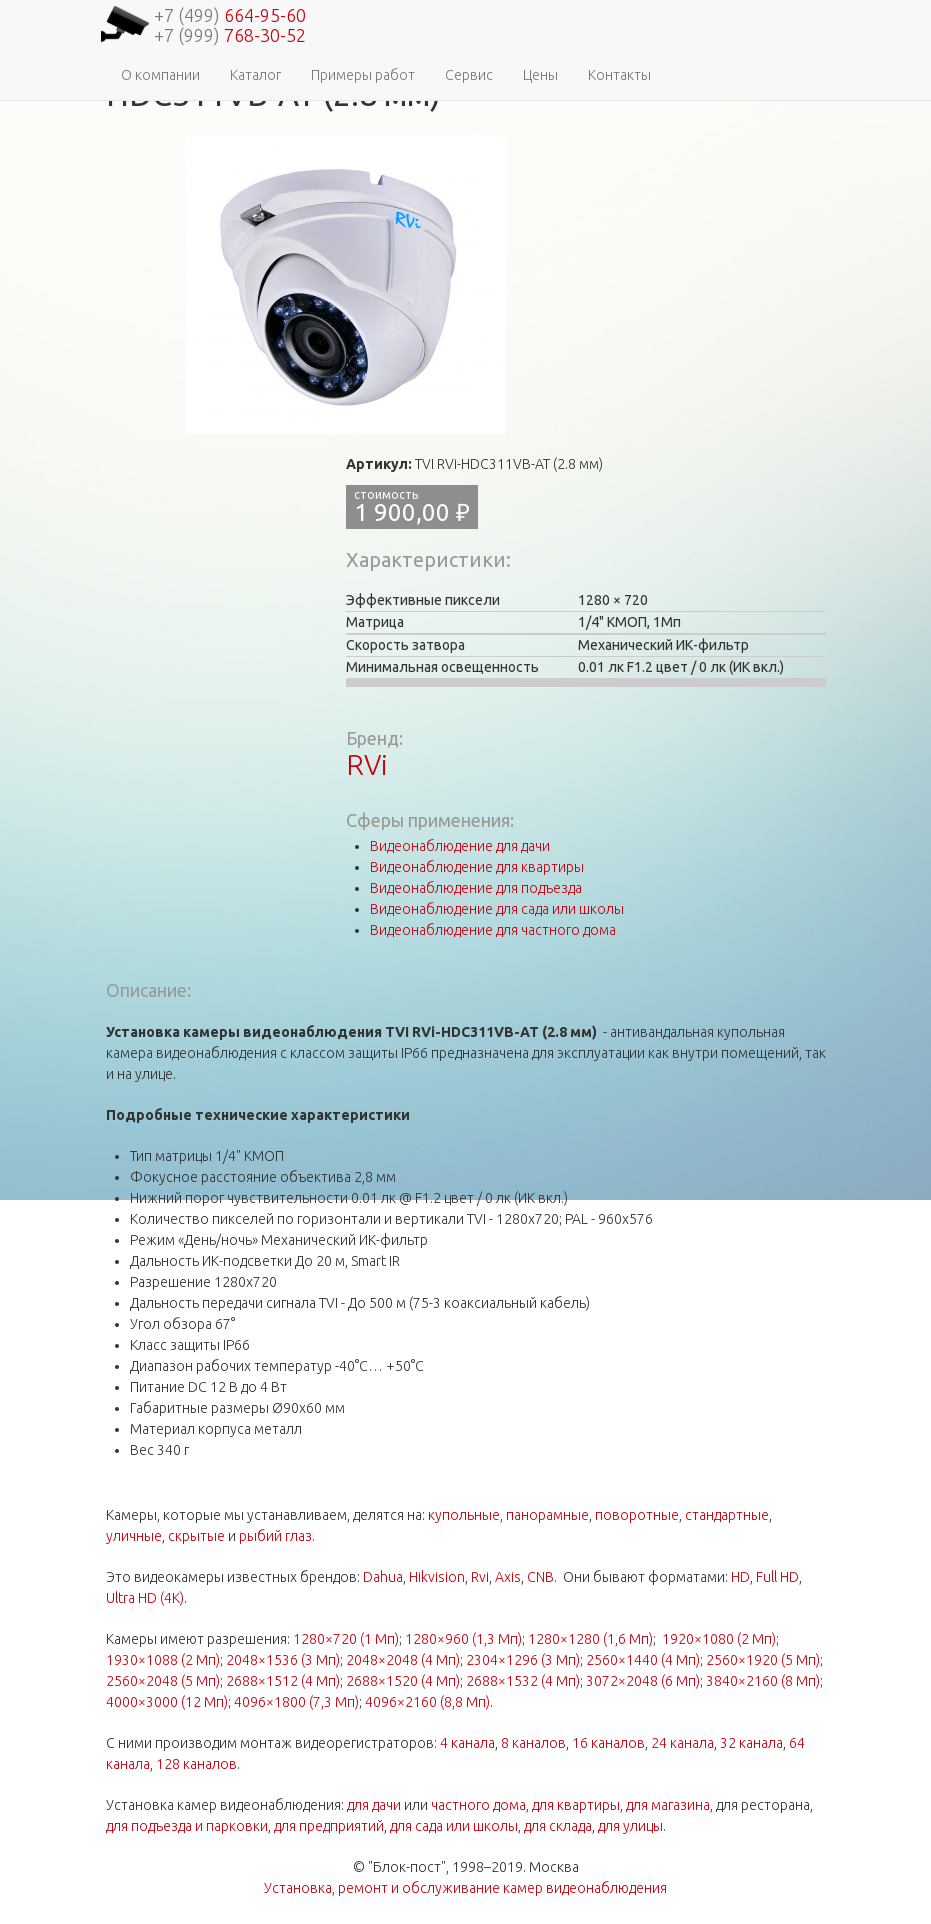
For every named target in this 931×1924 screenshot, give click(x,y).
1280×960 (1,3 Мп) (463, 1639)
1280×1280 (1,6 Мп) (590, 1639)
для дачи (374, 1805)
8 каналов (533, 1743)
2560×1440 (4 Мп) (643, 1660)
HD (740, 1577)
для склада (558, 1826)
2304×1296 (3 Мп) (523, 1660)
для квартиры (576, 1805)
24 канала (682, 1743)
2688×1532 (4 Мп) (523, 1681)
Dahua (383, 1577)
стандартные (727, 1515)
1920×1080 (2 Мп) (719, 1639)
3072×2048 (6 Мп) (643, 1681)
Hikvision (437, 1577)
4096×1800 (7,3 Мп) (296, 1702)
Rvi (480, 1577)
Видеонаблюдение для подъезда (476, 888)
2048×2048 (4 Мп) (403, 1660)
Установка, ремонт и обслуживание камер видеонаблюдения (465, 1888)
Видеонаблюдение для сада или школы (497, 909)
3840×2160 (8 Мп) (763, 1681)
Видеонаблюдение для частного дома (493, 930)
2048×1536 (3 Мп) (283, 1660)
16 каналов (608, 1743)
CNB (540, 1577)
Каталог (255, 75)
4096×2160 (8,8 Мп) (427, 1702)
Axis (508, 1577)
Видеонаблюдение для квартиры (477, 867)
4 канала (467, 1743)
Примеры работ (363, 75)
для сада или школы (454, 1826)
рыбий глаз (275, 1536)
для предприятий (329, 1826)
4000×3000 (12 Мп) (167, 1702)
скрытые (196, 1536)
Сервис (469, 75)
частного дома (478, 1805)
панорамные (547, 1515)
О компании (160, 75)
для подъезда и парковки (187, 1826)
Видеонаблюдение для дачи (460, 846)
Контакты (619, 75)
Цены (540, 75)
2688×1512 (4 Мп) (283, 1681)
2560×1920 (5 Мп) (763, 1660)
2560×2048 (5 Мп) (163, 1681)
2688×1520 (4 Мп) (403, 1681)
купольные (464, 1515)
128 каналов (196, 1764)
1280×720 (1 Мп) (346, 1639)
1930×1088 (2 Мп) (163, 1660)
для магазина (668, 1805)
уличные (134, 1536)
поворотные (637, 1515)
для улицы (630, 1826)
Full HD (777, 1577)
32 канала (751, 1743)
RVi (367, 764)
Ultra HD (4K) (145, 1598)
